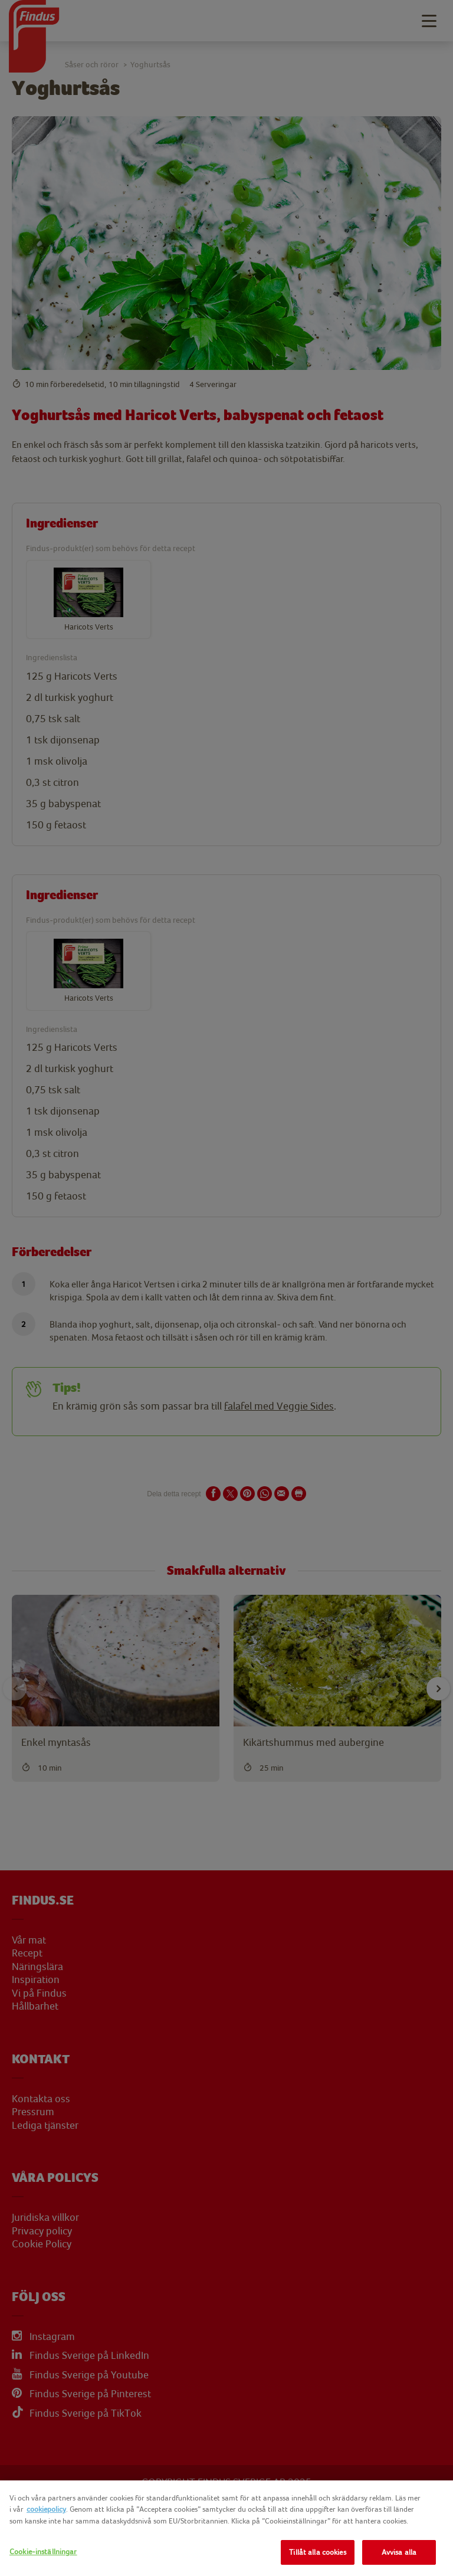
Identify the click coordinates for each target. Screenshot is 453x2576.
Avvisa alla (399, 2552)
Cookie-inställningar (43, 2551)
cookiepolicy (46, 2509)
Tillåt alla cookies (317, 2552)
